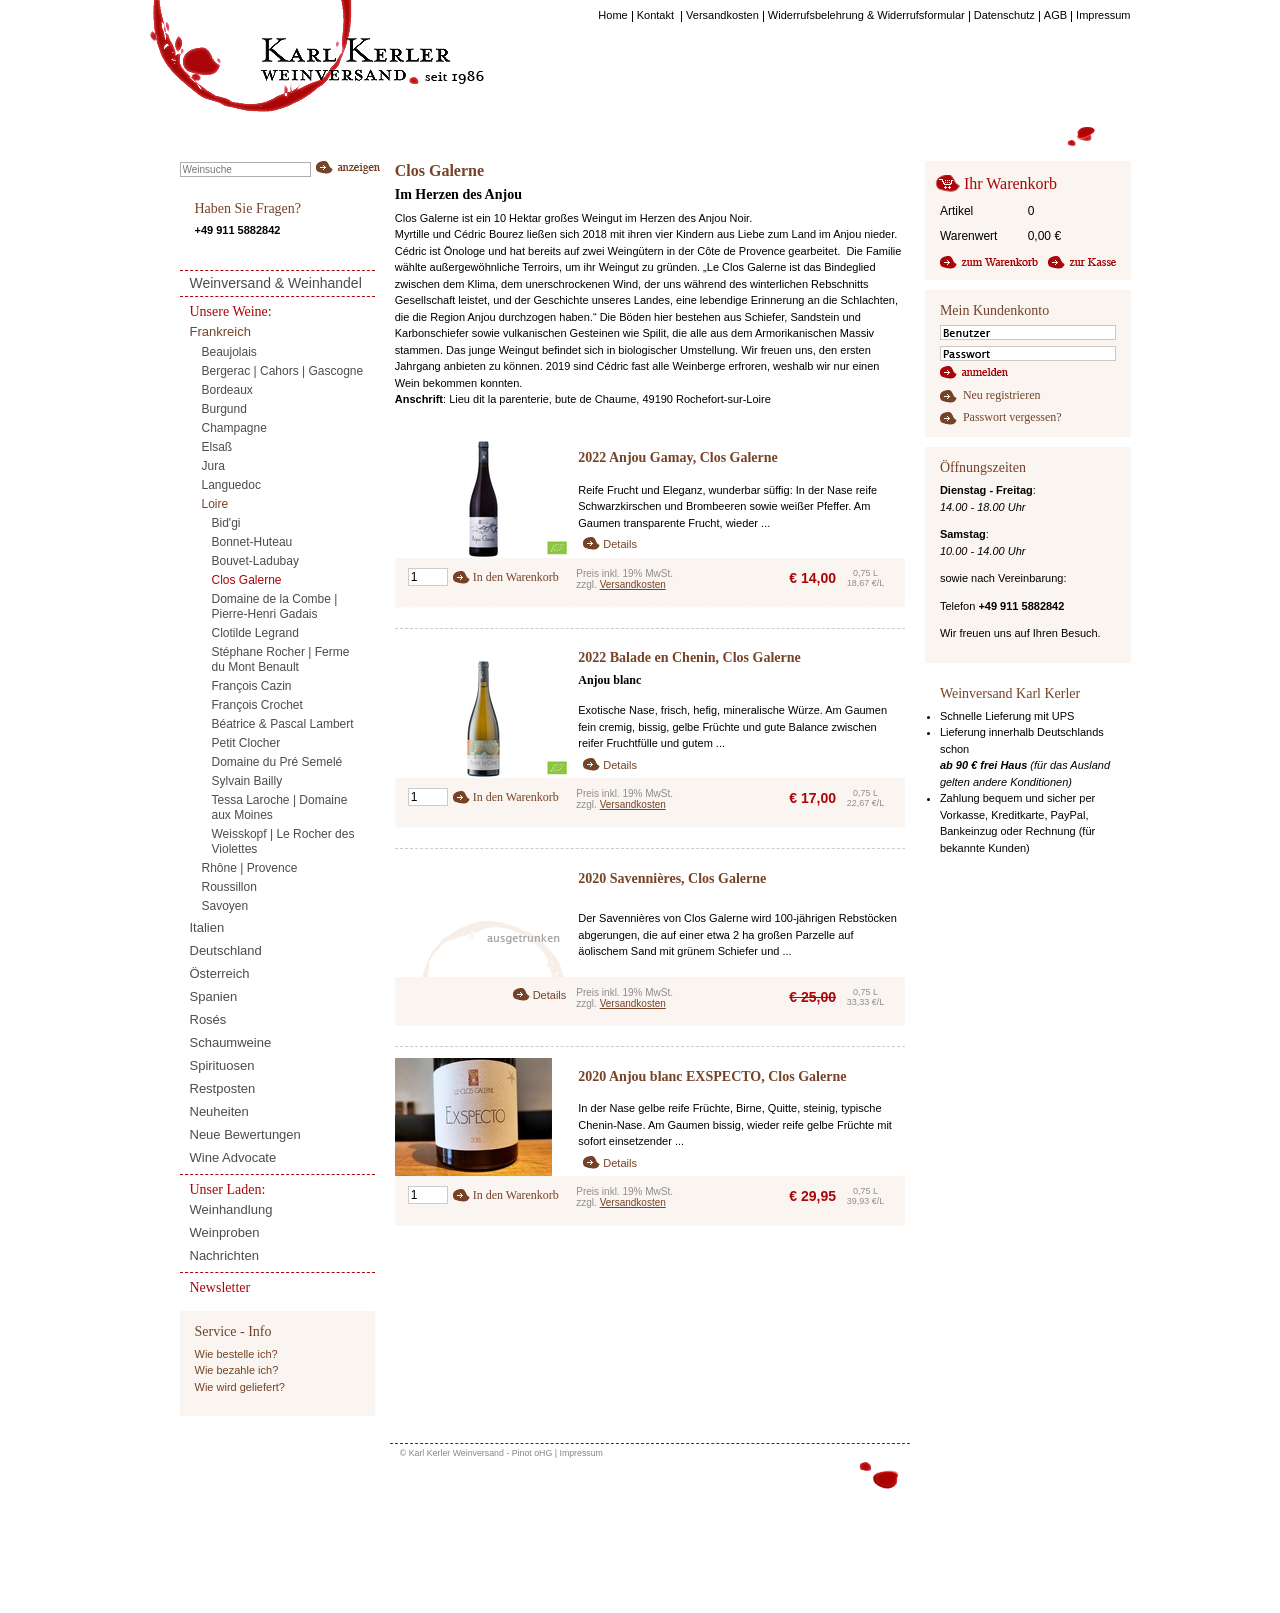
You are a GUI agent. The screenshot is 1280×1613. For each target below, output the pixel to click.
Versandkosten (633, 584)
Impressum (581, 1453)
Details (620, 544)
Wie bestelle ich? (236, 1354)
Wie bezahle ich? (237, 1370)
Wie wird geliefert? (240, 1387)
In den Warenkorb (516, 577)
